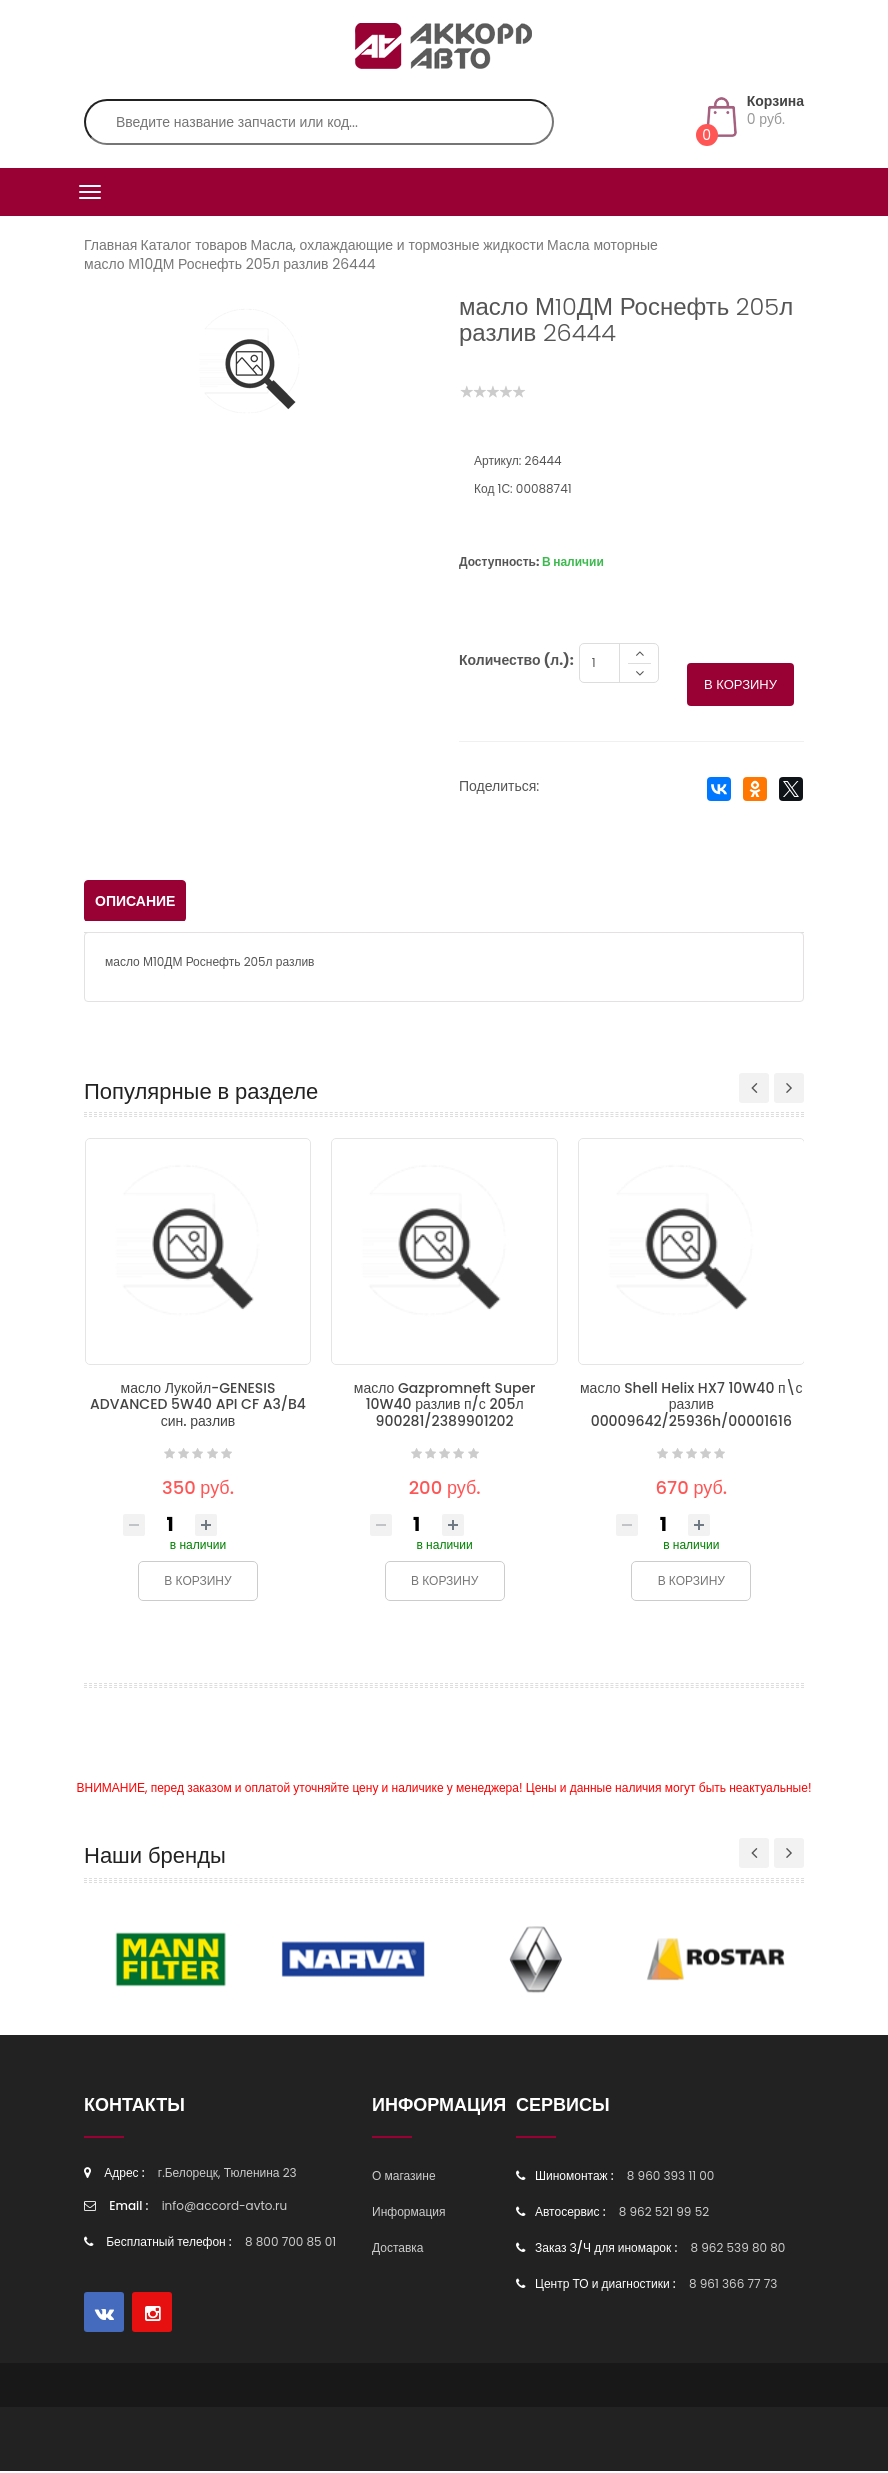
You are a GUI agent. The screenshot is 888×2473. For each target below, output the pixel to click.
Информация (408, 2213)
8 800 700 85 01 (290, 2243)
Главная (110, 245)
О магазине (404, 2177)
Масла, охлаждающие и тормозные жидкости (396, 245)
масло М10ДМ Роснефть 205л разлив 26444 (230, 264)
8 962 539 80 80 (737, 2249)
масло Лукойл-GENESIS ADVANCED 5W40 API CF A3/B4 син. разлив (198, 1406)
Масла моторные (602, 245)
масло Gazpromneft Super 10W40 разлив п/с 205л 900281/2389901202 (445, 1406)
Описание (135, 903)
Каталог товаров (194, 245)
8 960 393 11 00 (671, 2177)
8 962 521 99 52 (664, 2213)
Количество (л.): (516, 662)
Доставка (398, 2249)
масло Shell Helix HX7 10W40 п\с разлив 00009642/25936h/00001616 (691, 1406)
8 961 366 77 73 (733, 2285)
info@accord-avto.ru (225, 2207)
